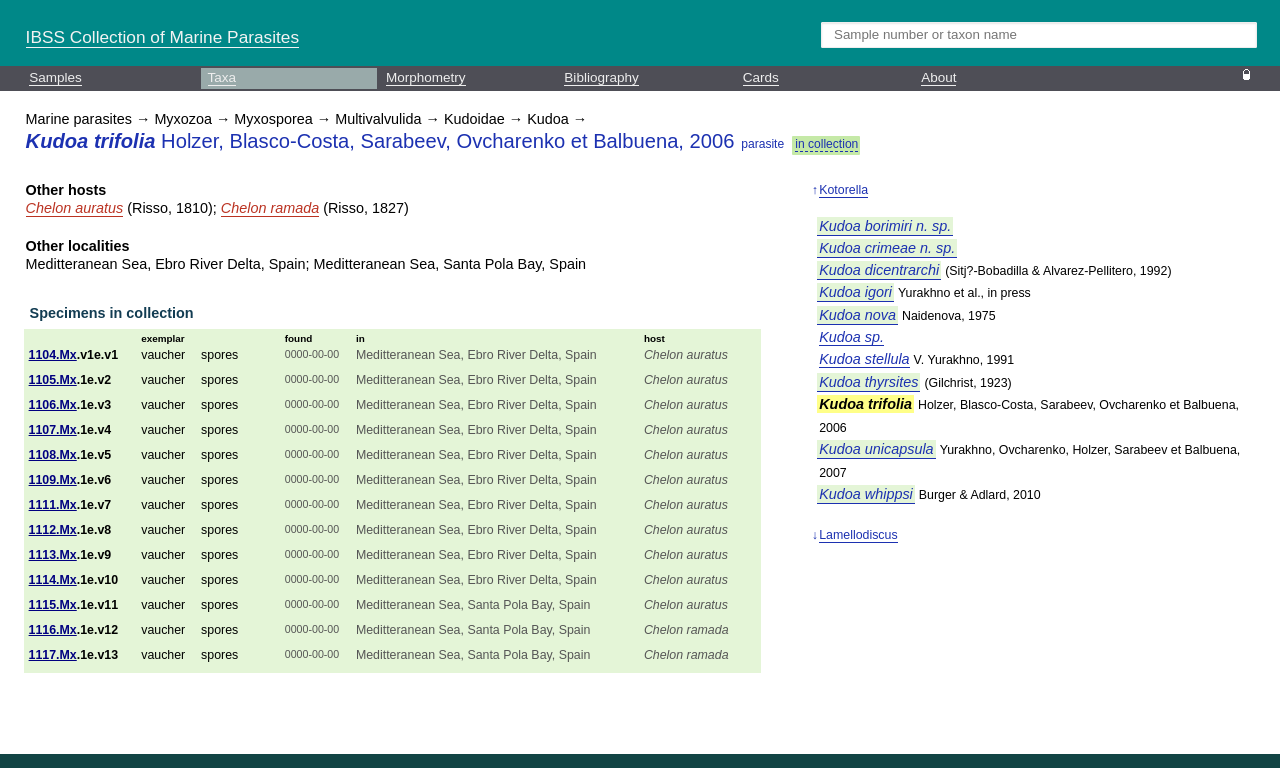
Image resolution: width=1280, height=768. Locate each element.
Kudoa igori (855, 292)
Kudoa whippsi (866, 494)
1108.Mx (53, 455)
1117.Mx (53, 655)
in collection (826, 144)
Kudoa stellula (864, 359)
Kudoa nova (857, 315)
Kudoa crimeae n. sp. (887, 248)
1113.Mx (53, 555)
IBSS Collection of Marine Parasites (163, 37)
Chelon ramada (270, 208)
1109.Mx (53, 480)
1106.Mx (53, 405)
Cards (761, 77)
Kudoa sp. (851, 337)
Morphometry (426, 77)
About (938, 77)
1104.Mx (53, 355)
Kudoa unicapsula (876, 449)
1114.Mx (53, 580)
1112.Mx (53, 530)
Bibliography (601, 77)
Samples (55, 77)
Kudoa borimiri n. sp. (885, 226)
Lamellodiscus (858, 535)
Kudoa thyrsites (868, 382)
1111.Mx (53, 505)
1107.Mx (53, 430)
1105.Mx (53, 380)
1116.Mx (53, 630)
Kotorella (843, 190)
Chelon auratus (75, 208)
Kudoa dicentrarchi (879, 270)
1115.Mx (53, 605)
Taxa (222, 77)
